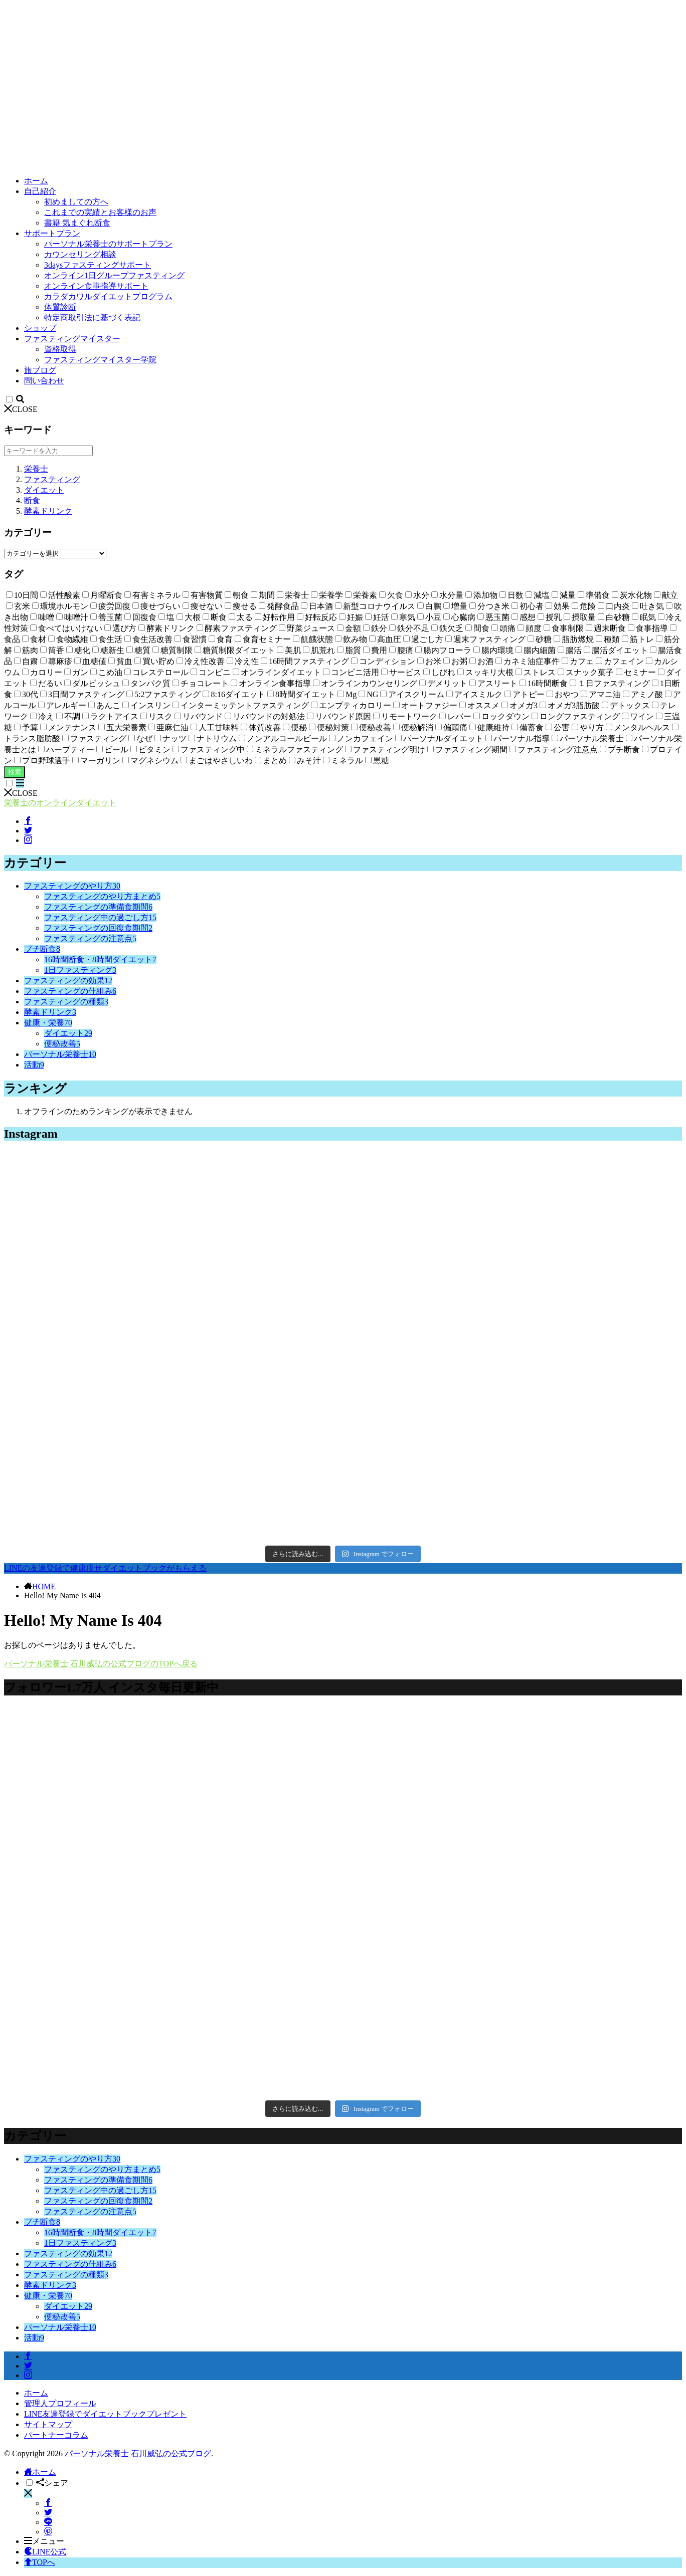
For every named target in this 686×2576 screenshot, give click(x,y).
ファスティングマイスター (72, 338)
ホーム (36, 180)
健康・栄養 (48, 1022)
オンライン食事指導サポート (96, 286)
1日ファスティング (80, 970)
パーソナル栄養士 (60, 1054)
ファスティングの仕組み (70, 991)
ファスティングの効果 (68, 980)
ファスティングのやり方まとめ (102, 896)
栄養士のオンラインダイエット (60, 802)
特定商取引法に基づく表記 (92, 317)
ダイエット (44, 490)
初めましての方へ (76, 201)
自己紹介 (40, 191)
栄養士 (36, 469)
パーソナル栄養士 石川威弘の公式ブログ (138, 2453)
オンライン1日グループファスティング (114, 275)
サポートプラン (52, 233)
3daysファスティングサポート (97, 265)
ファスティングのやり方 (72, 886)
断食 (32, 500)
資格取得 (60, 349)
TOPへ (39, 2562)
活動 (34, 1064)
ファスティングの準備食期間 (98, 907)
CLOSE (21, 409)
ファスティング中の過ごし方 (100, 917)
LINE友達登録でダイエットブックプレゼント (105, 2414)
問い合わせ (44, 380)
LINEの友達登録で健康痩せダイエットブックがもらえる (105, 1568)
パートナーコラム (56, 2435)
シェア (52, 2483)
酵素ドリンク (48, 511)
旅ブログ (40, 370)
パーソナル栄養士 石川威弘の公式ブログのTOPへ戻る (101, 1663)
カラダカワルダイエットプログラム (108, 296)
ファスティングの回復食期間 (98, 928)
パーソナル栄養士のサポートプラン (108, 244)
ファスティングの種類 (66, 1001)
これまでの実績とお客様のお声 (100, 212)
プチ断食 (42, 949)
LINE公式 (45, 2551)
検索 (14, 772)
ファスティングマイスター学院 (100, 359)
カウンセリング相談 (80, 254)
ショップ (40, 328)
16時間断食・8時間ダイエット (100, 959)
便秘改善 (62, 1043)
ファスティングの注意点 (90, 938)
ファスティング (52, 479)
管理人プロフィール (60, 2403)
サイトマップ (48, 2424)
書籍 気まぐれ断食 (77, 223)
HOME (44, 1586)
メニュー (44, 2541)
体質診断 (60, 307)
